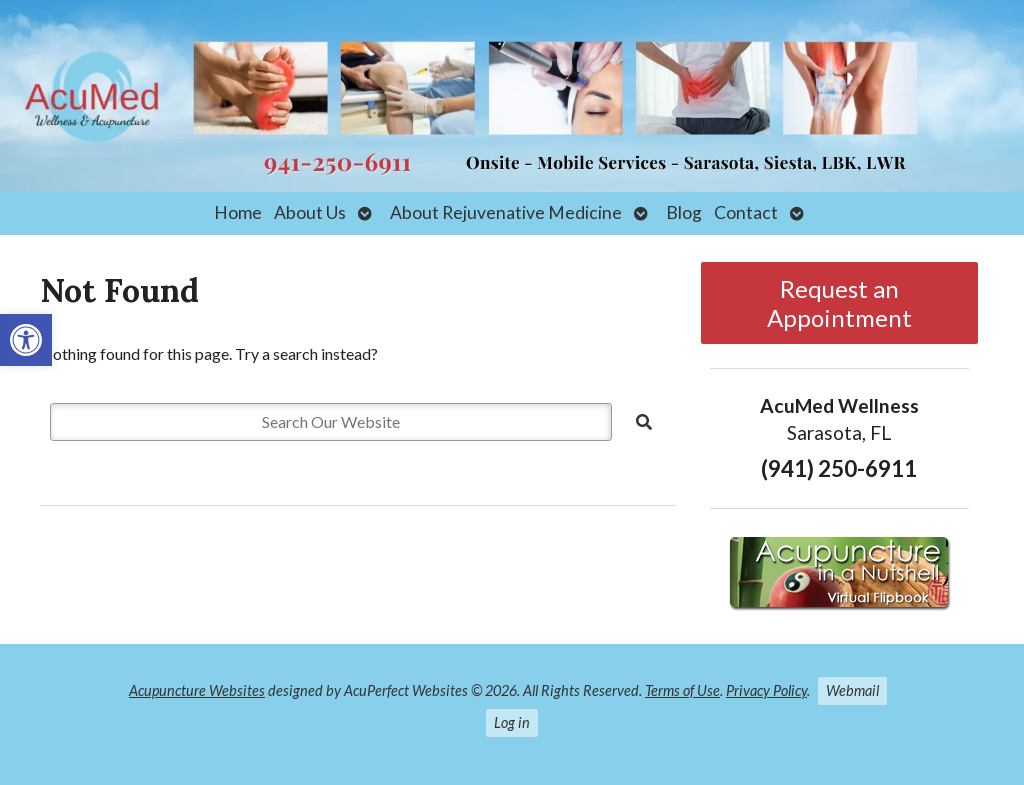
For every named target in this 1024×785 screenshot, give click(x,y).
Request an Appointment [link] (839, 303)
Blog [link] (684, 212)
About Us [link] (310, 212)
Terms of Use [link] (682, 690)
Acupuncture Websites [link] (197, 690)
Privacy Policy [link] (766, 690)
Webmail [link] (852, 690)
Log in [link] (512, 722)
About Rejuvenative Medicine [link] (506, 212)
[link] (26, 340)
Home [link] (238, 212)
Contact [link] (746, 212)
